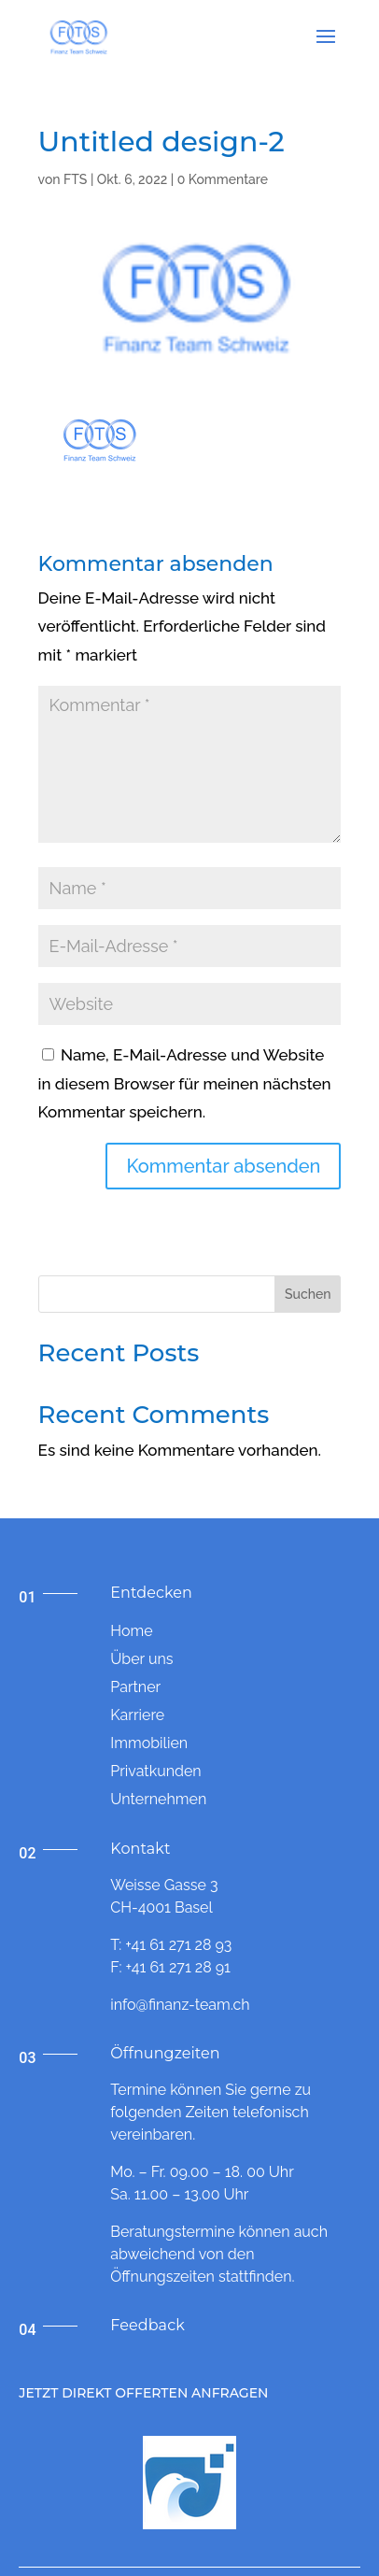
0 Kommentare (222, 179)
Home (131, 1631)
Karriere (137, 1715)
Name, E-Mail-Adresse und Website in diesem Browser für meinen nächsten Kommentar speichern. (184, 1083)
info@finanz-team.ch (179, 2005)
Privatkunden (155, 1771)
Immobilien (149, 1743)
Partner (135, 1687)
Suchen (308, 1294)
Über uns (141, 1659)
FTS (75, 179)
